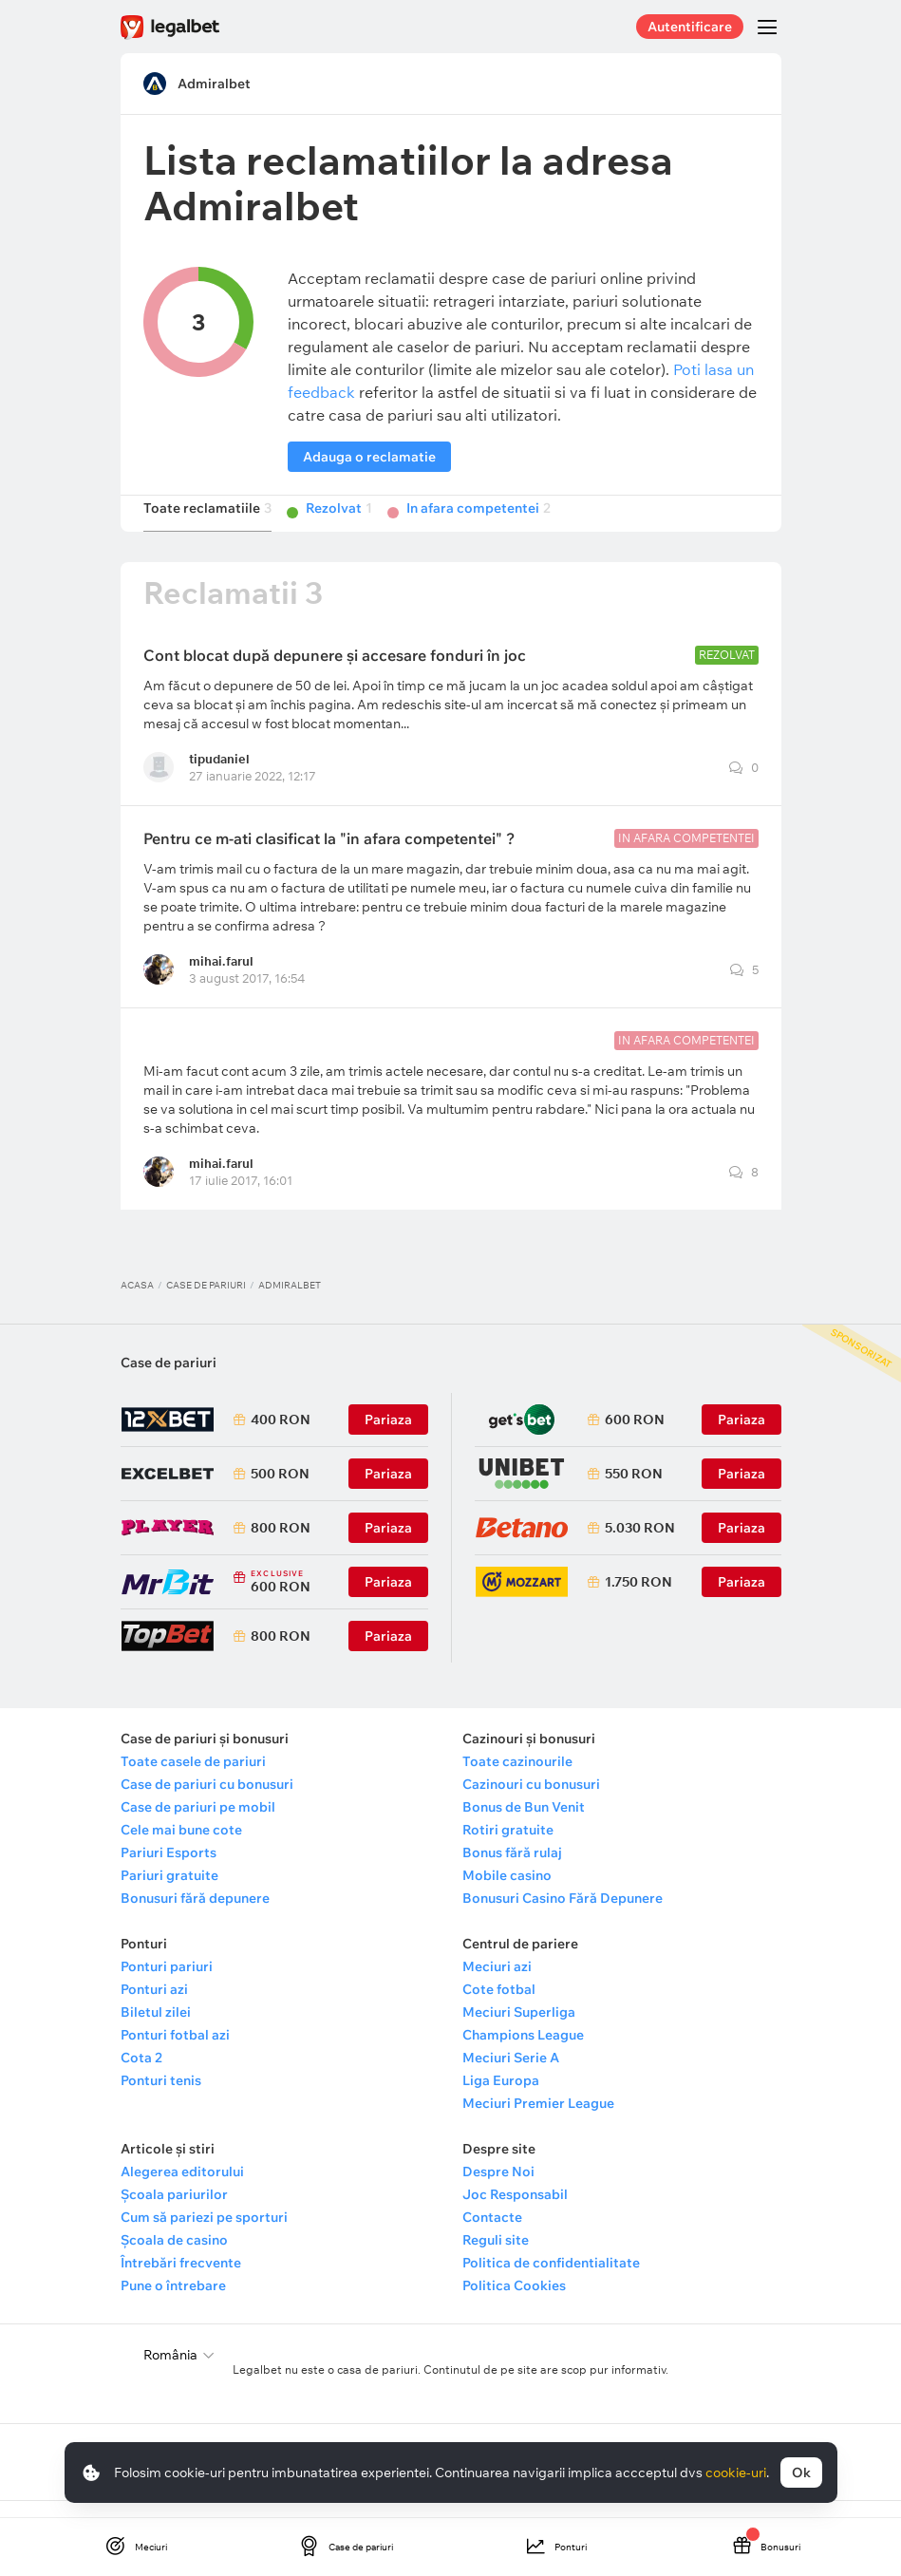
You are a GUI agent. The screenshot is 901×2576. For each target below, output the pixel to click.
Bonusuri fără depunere (195, 1916)
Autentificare (690, 26)
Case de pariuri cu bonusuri (207, 1802)
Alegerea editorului (182, 2189)
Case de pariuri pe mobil (198, 1824)
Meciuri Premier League (538, 2121)
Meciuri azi (497, 1984)
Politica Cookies (514, 2303)
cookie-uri (735, 2472)
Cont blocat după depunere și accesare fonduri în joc (334, 673)
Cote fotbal (498, 2007)
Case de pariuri (206, 1303)
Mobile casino (507, 1893)
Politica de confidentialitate (551, 2280)
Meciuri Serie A (510, 2075)
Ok (801, 2472)
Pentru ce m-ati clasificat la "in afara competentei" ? (329, 856)
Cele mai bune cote (181, 1847)
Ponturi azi (154, 2007)
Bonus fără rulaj (512, 1870)
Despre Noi (498, 2189)
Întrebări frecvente (181, 2280)
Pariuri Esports (168, 1870)
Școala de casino (174, 2257)
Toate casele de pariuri (193, 1779)
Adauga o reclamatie (369, 456)
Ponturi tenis (161, 2098)
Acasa (137, 1303)
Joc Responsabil (515, 2212)
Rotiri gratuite (508, 1847)
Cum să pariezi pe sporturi (204, 2235)
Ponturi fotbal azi (175, 2052)
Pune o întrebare (173, 2303)
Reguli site (495, 2257)
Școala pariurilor (174, 2212)
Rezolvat (339, 526)
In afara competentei (478, 526)
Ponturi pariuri (167, 1984)
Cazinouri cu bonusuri (531, 1802)
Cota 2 (141, 2075)
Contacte (492, 2235)
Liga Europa (500, 2098)
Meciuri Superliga (518, 2030)
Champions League (523, 2052)
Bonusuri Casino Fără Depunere (562, 1916)
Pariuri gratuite (169, 1893)
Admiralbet (214, 83)
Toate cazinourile (517, 1779)
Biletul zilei (156, 2030)
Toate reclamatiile (207, 526)
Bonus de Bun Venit (523, 1824)
